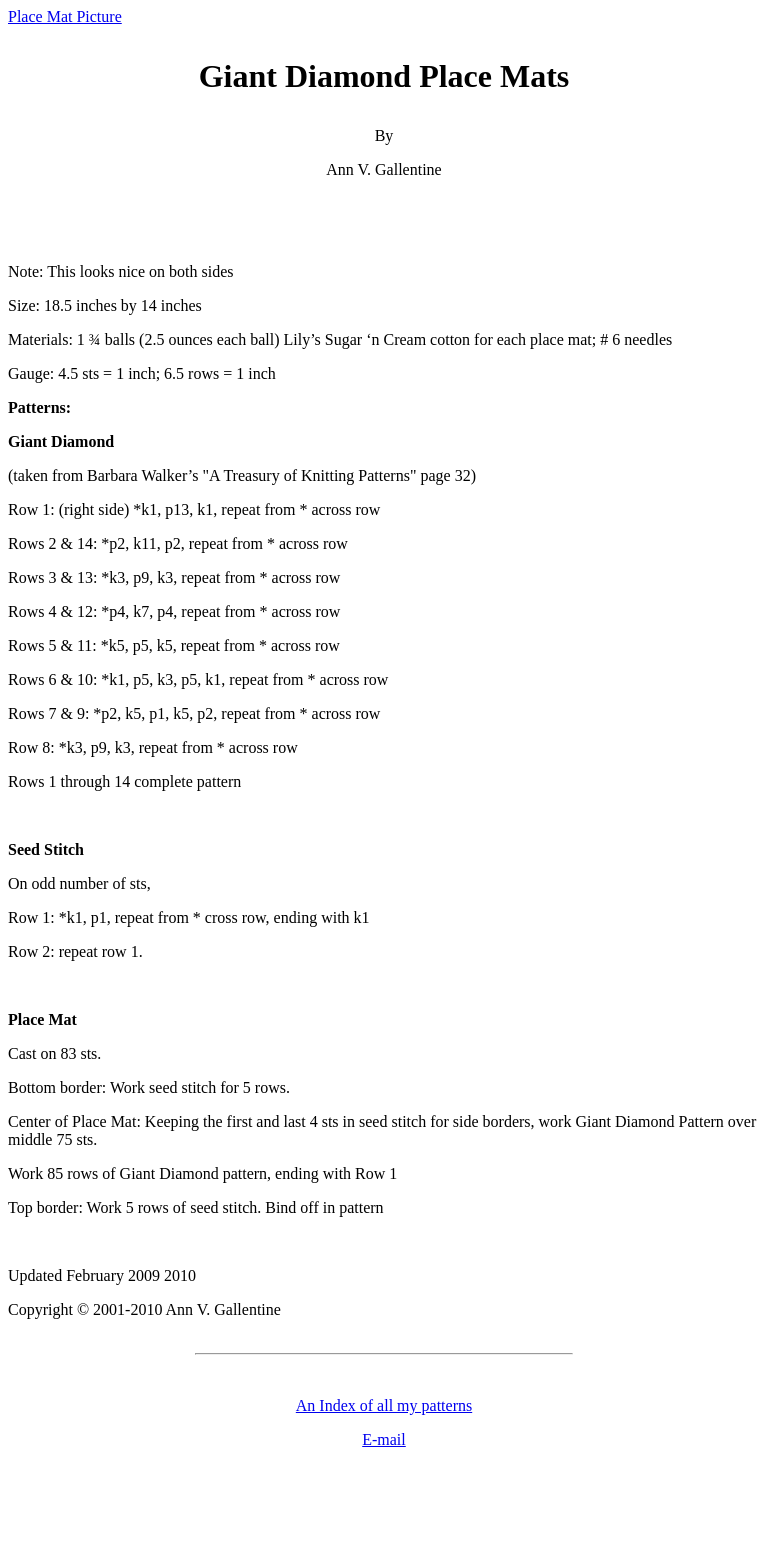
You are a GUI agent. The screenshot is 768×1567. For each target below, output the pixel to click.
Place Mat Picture (65, 16)
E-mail (384, 1439)
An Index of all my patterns (384, 1405)
